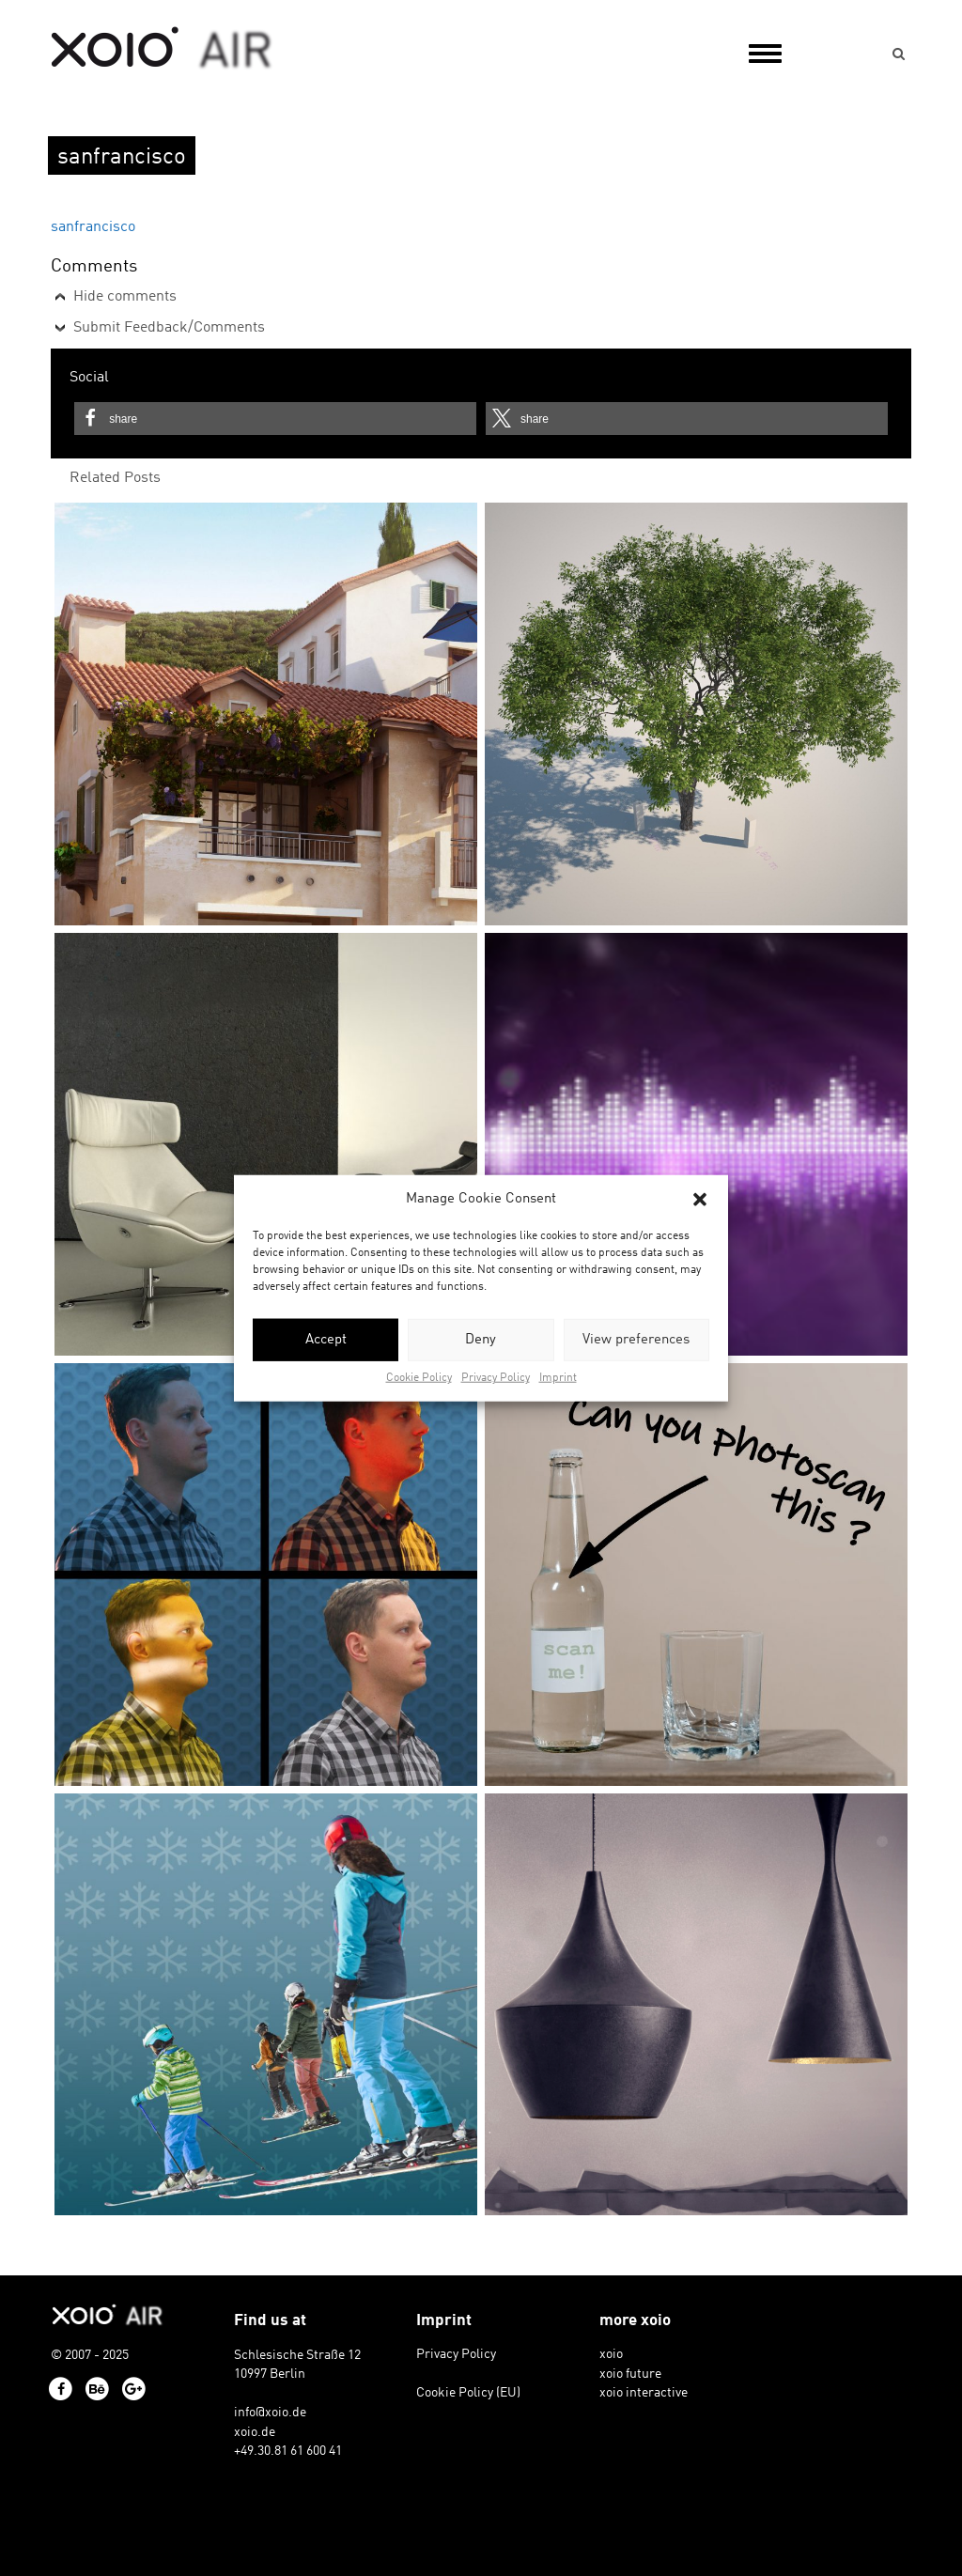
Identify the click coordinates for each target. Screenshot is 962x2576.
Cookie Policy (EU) (468, 2392)
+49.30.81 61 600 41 (288, 2451)
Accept (326, 1340)
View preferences (636, 1340)
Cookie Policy (419, 1378)
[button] (699, 1198)
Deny (480, 1340)
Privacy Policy (495, 1378)
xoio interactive (643, 2392)
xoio (162, 48)
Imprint (558, 1378)
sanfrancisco (93, 227)
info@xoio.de (270, 2412)
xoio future (630, 2374)
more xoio (635, 2321)
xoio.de (254, 2432)
